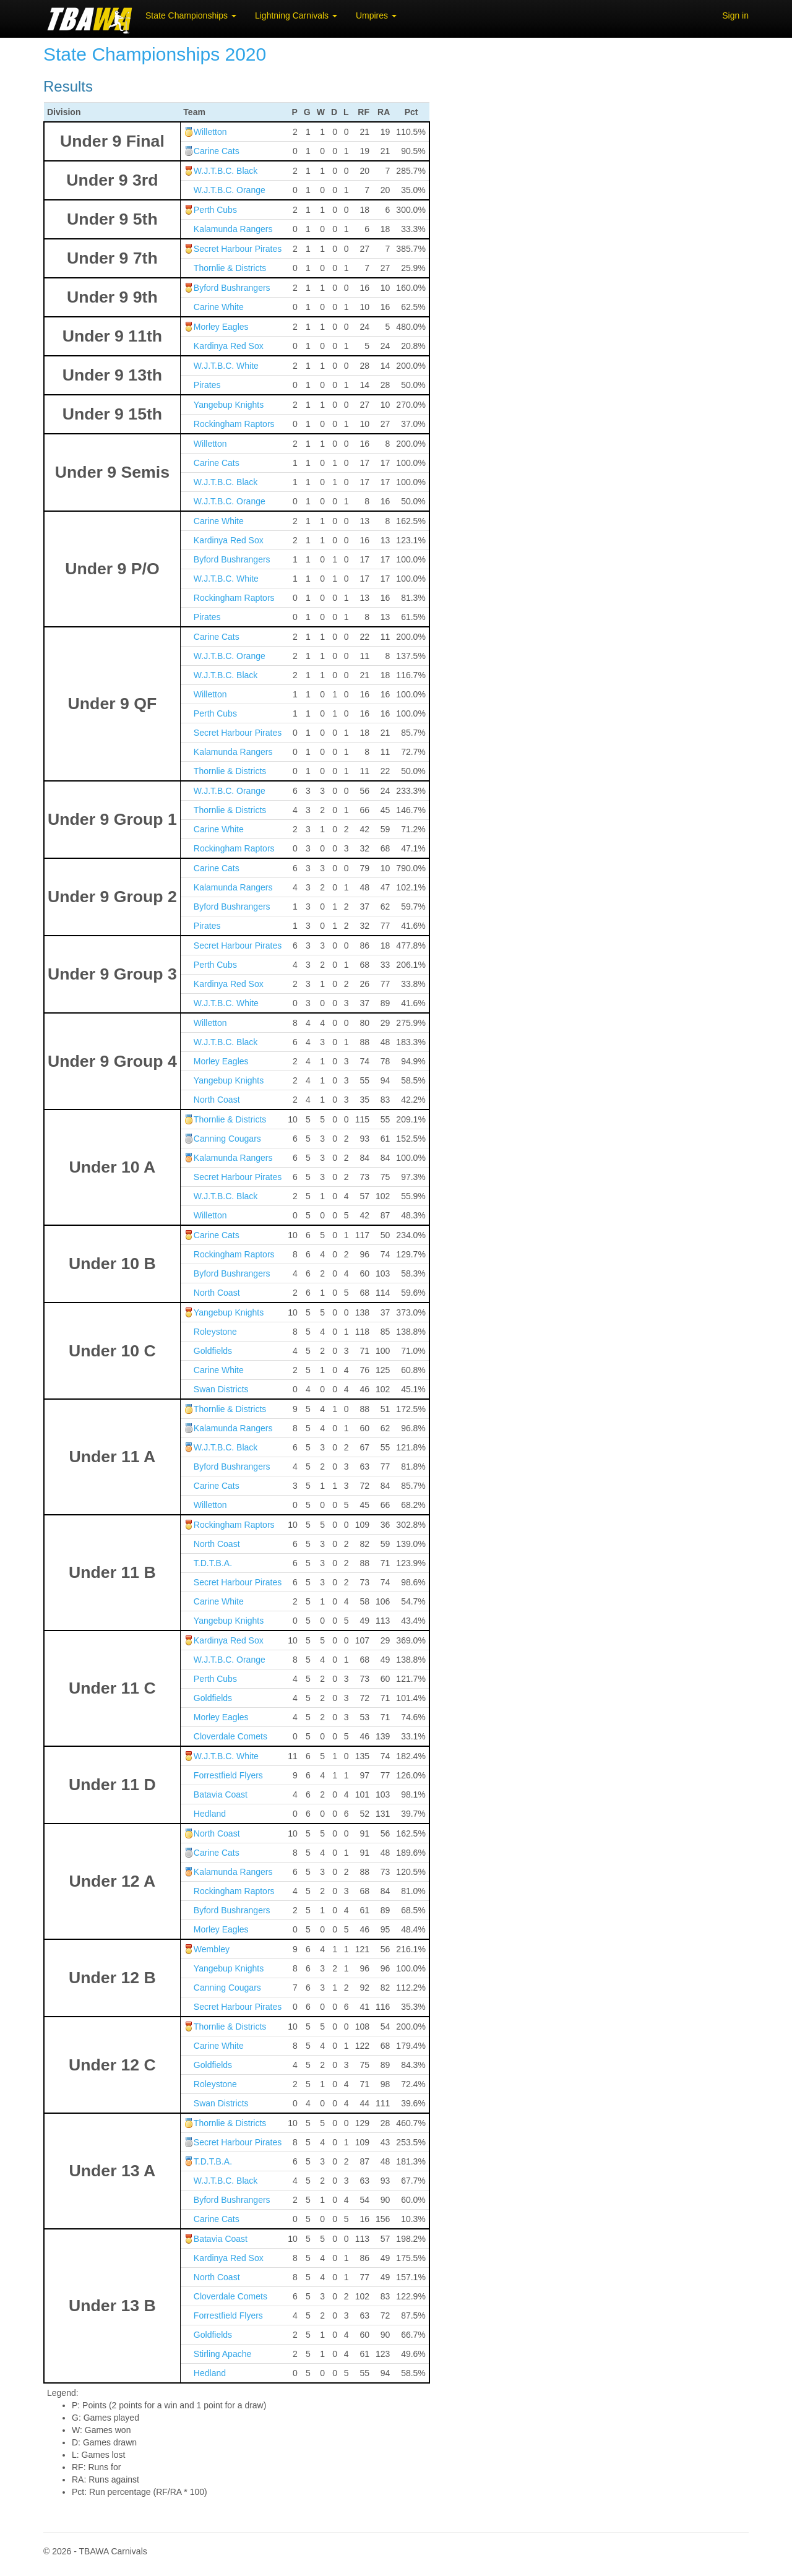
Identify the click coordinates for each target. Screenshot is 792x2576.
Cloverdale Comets (230, 1736)
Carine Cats (216, 151)
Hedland (210, 1814)
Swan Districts (221, 1389)
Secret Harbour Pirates (238, 249)
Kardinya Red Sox (229, 346)
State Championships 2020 (154, 54)
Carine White (219, 307)
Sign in (735, 15)
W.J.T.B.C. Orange (229, 190)
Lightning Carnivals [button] (296, 15)
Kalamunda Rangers (233, 229)
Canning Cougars (227, 1139)
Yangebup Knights (229, 405)
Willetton (210, 132)
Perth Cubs (215, 210)
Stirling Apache (222, 2354)
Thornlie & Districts (230, 268)
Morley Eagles (221, 327)
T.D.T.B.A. (213, 1563)
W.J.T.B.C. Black (225, 171)
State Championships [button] (190, 15)
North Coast (217, 1100)
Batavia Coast (221, 1794)
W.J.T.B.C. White (226, 366)
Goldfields (213, 1351)
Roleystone (215, 1332)
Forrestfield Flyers (228, 1775)
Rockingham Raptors (234, 424)
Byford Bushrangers (232, 288)
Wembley (212, 1949)
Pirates (207, 385)
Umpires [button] (376, 15)
